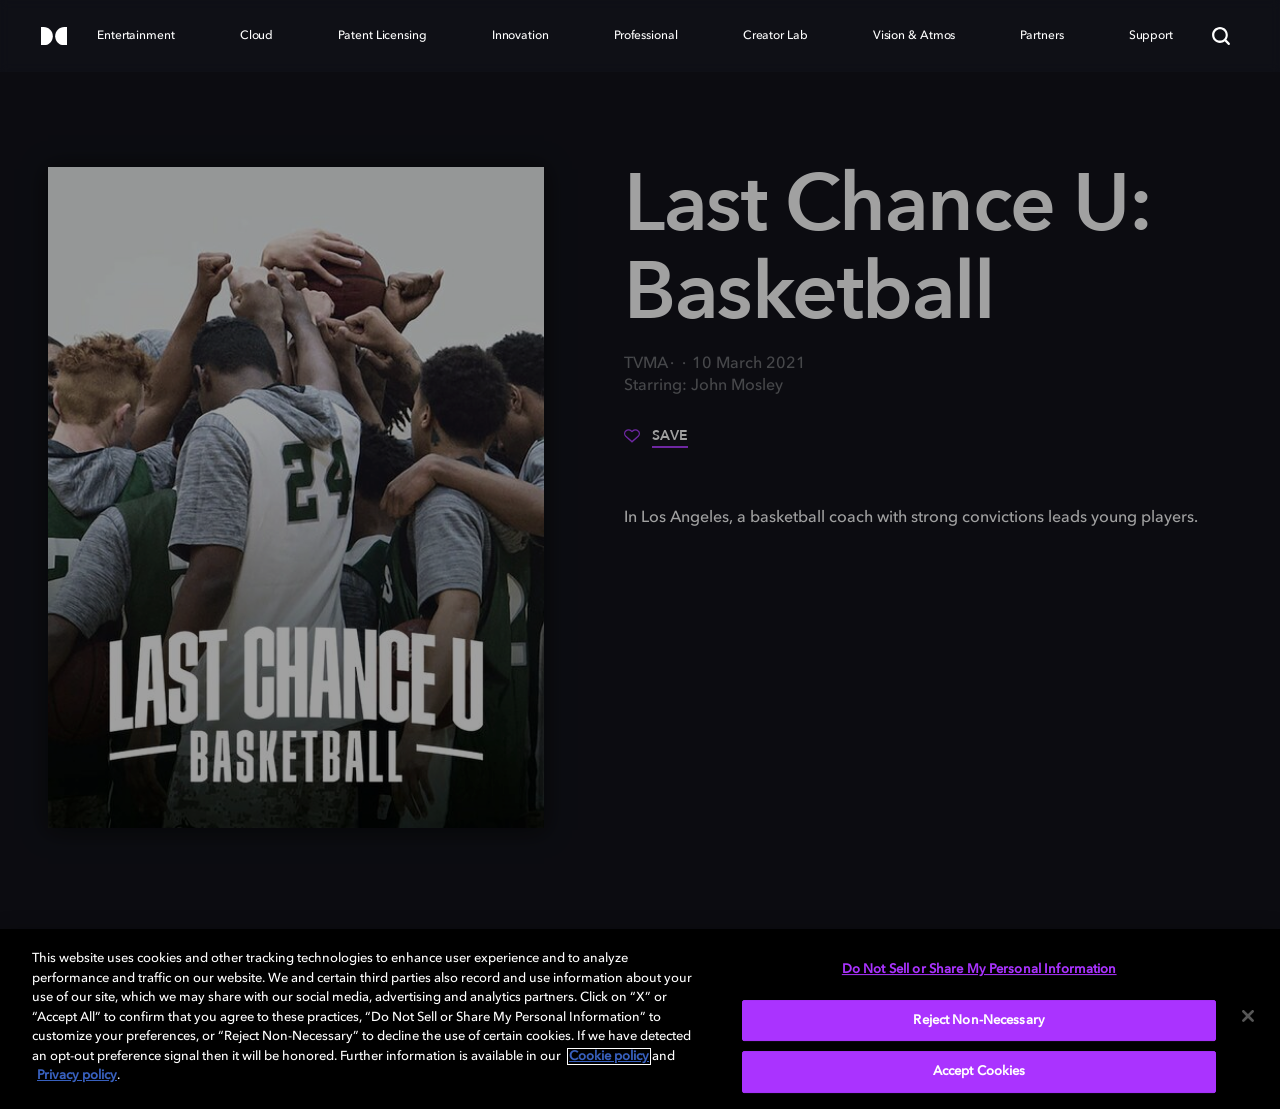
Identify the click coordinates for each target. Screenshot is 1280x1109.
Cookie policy (609, 1056)
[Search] (1221, 36)
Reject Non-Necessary (979, 1020)
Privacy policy (77, 1075)
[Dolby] (54, 37)
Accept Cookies (979, 1071)
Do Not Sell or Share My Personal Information (979, 969)
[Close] (1248, 1016)
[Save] (656, 443)
